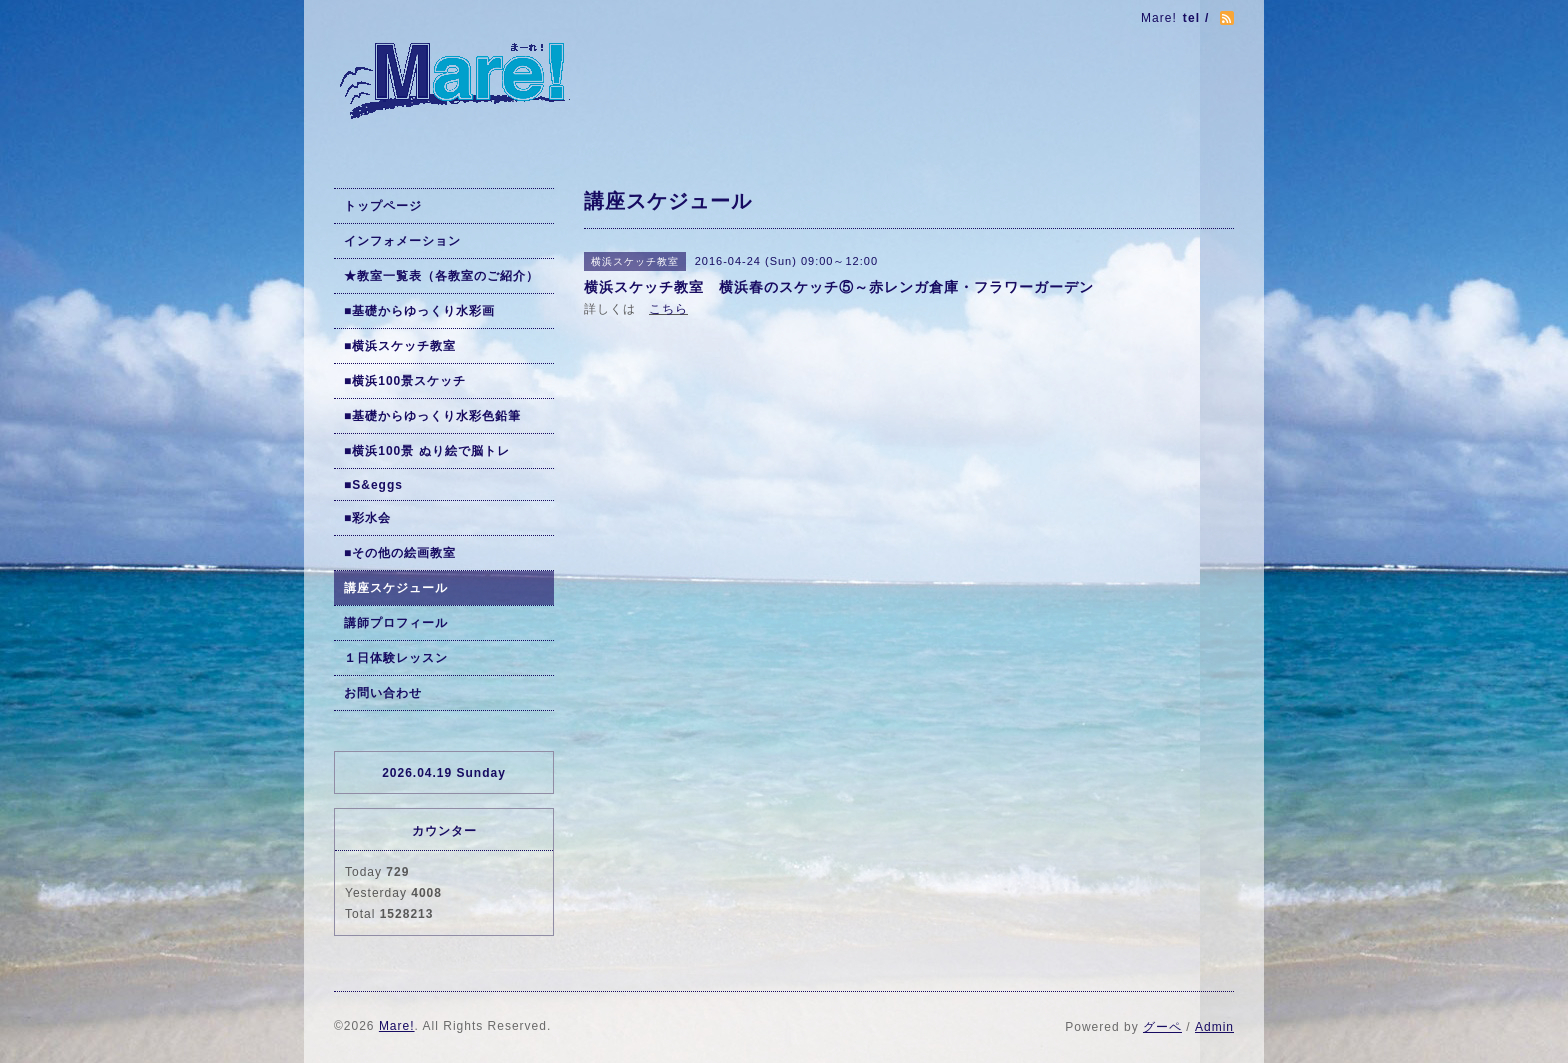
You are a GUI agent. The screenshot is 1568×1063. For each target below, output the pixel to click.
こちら (668, 309)
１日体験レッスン (396, 658)
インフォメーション (402, 241)
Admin (1214, 1027)
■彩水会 (367, 518)
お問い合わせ (383, 693)
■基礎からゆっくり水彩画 (419, 311)
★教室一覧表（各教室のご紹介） (441, 276)
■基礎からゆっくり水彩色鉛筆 (432, 416)
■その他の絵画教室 (400, 553)
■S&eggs (373, 485)
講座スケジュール (396, 588)
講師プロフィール (396, 623)
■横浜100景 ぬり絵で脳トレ (427, 451)
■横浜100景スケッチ (405, 381)
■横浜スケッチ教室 (400, 346)
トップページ (383, 206)
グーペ (1162, 1027)
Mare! (397, 1026)
